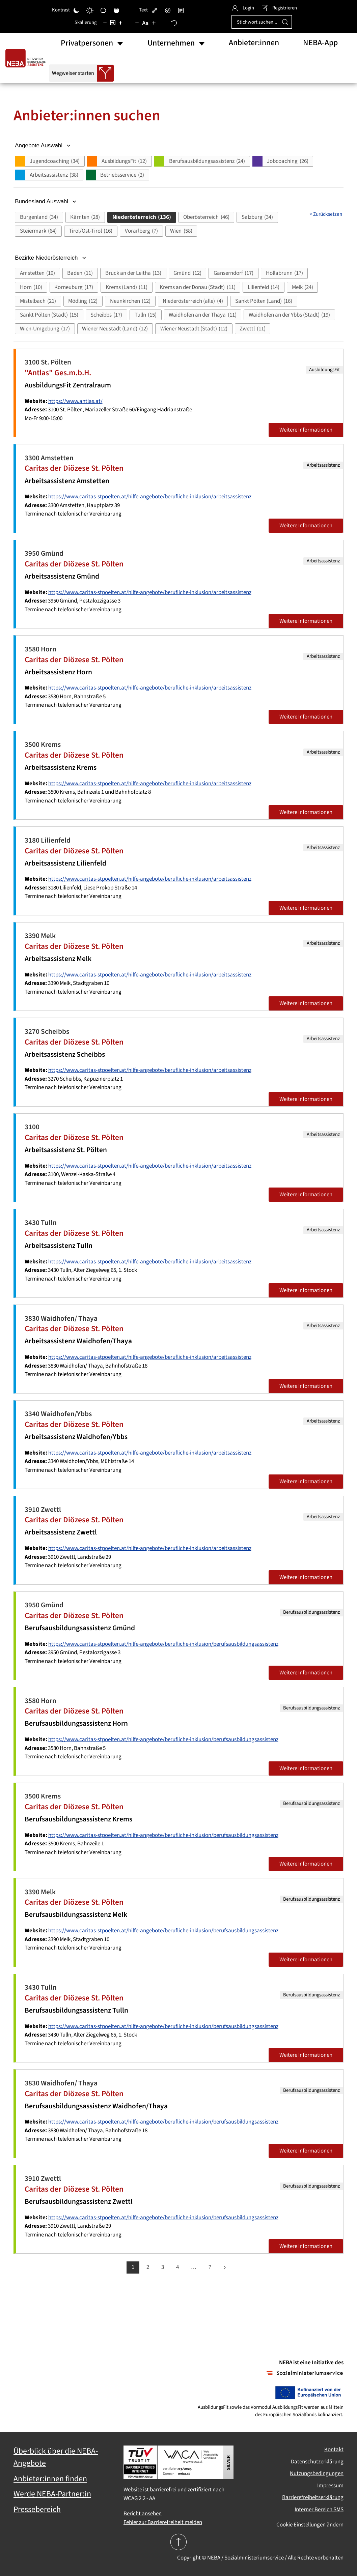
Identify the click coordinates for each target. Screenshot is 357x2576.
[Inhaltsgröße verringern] (105, 22)
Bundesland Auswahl (46, 201)
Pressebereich (37, 2509)
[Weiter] (224, 2267)
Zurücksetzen (325, 214)
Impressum (330, 2486)
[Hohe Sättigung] (116, 10)
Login (242, 7)
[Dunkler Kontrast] (76, 10)
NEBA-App (320, 43)
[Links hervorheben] (154, 10)
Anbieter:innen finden (50, 2479)
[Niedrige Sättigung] (103, 10)
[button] (49, 161)
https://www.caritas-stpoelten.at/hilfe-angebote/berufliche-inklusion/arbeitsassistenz (149, 497)
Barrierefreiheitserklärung (313, 2497)
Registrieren (279, 7)
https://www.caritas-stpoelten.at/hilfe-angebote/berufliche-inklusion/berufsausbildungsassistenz (163, 1644)
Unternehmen (171, 43)
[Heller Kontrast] (90, 10)
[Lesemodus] (181, 10)
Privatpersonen (87, 43)
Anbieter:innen (254, 43)
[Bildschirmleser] (167, 10)
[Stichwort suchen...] (261, 22)
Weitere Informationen (305, 430)
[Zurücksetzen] (174, 22)
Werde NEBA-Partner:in (52, 2494)
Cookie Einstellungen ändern (310, 2525)
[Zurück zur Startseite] (27, 58)
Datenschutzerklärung (317, 2462)
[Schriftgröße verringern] (137, 22)
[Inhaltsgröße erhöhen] (120, 22)
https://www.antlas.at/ (75, 401)
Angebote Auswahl (43, 145)
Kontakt (334, 2450)
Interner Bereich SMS (319, 2510)
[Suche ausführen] (285, 22)
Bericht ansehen (142, 2514)
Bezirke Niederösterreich (51, 258)
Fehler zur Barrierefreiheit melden (162, 2522)
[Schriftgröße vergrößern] (154, 22)
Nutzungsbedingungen (317, 2473)
